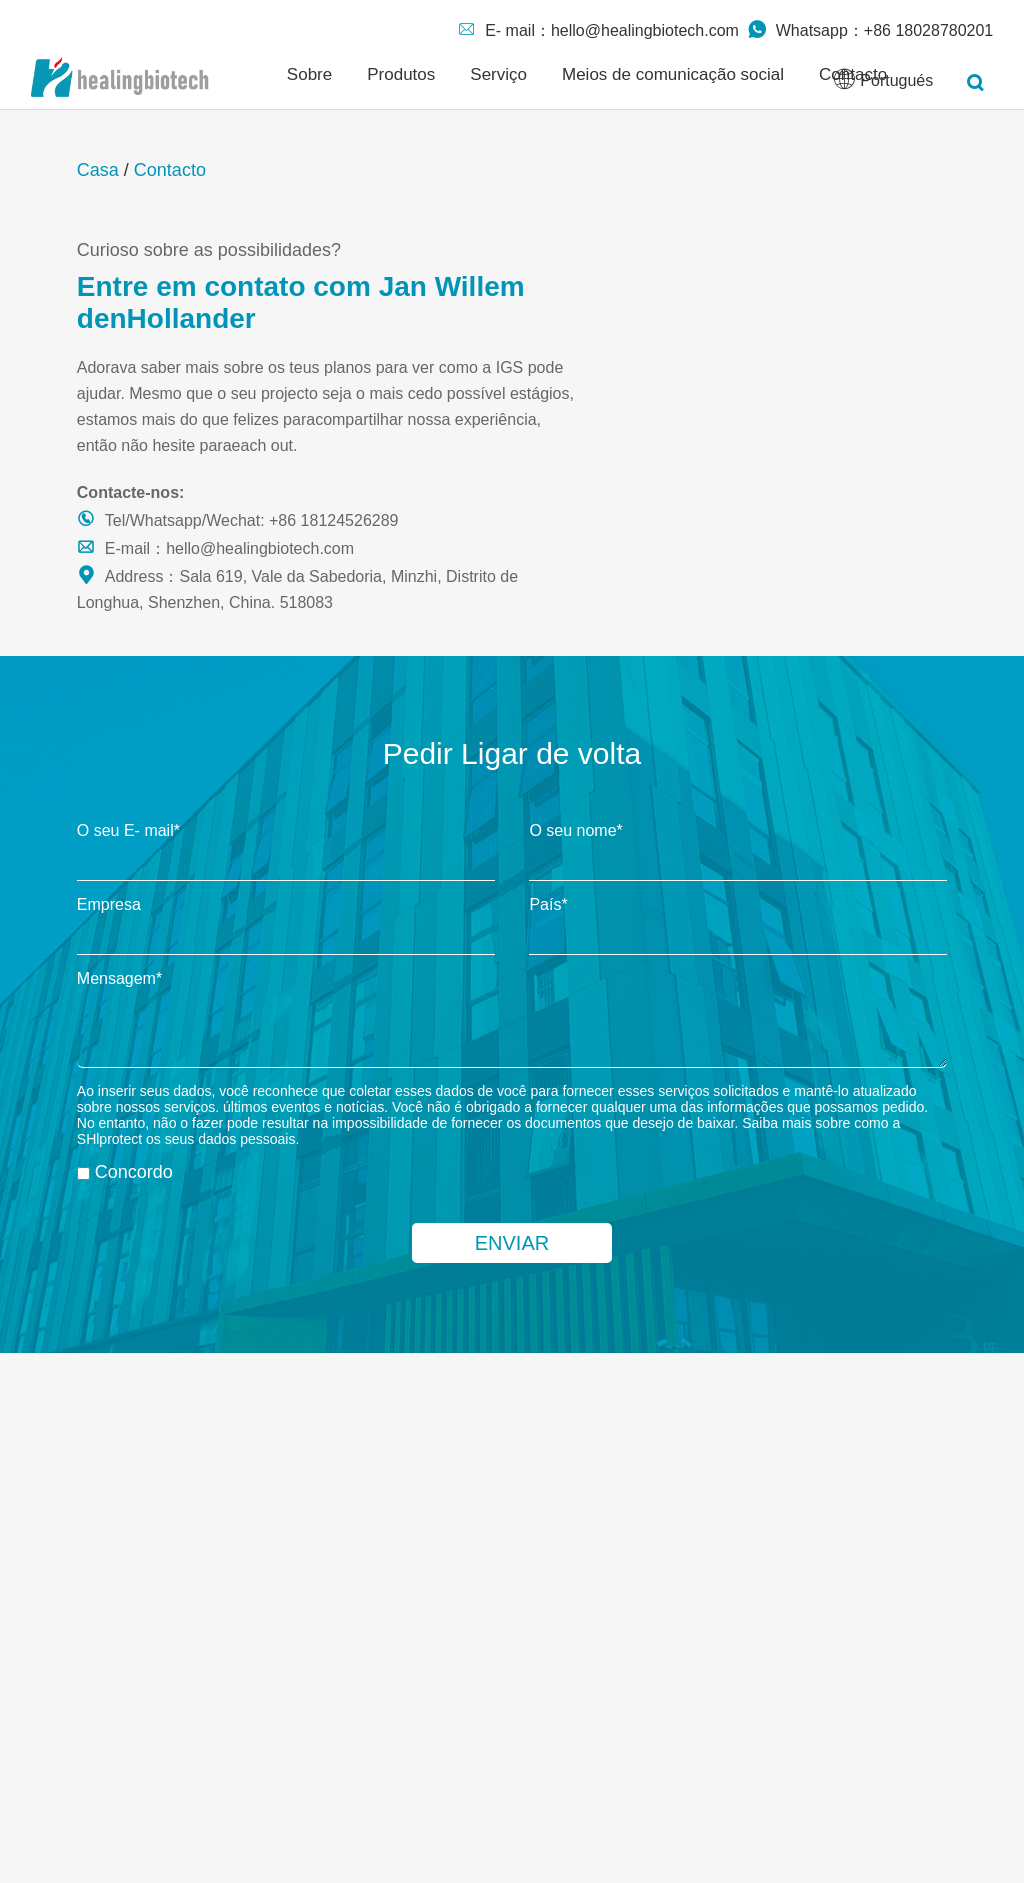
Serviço (498, 74)
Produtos (401, 74)
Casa (98, 170)
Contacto (170, 170)
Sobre (309, 74)
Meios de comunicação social (673, 74)
